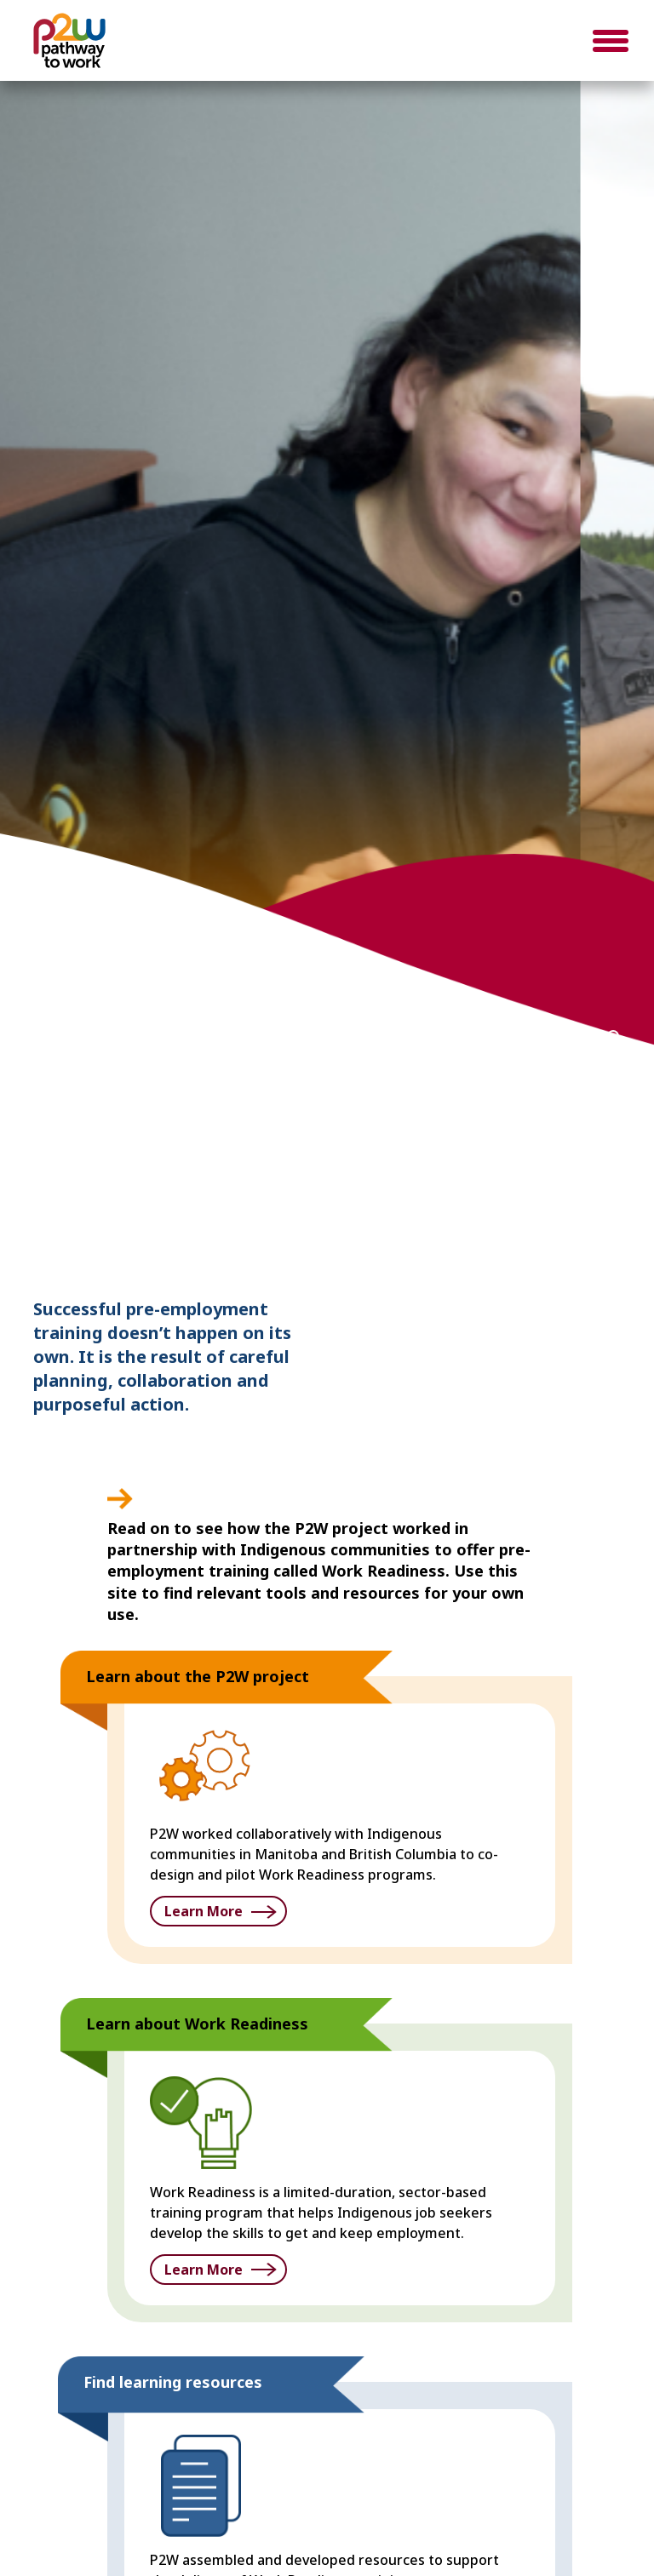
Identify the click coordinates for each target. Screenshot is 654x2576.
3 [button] (588, 1036)
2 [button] (562, 1036)
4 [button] (613, 1036)
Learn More (203, 1911)
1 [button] (536, 1036)
